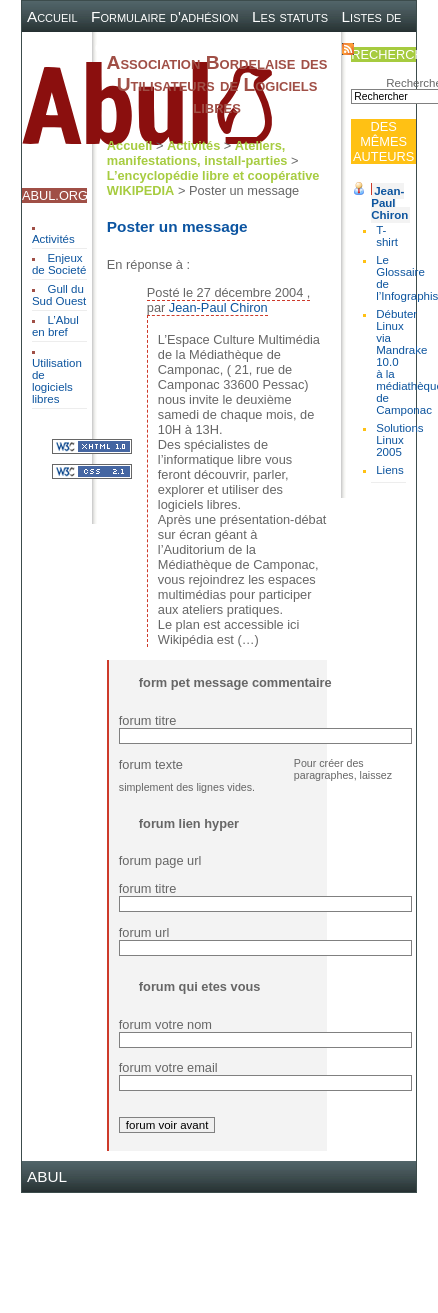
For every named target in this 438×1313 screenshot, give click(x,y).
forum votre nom (165, 1024)
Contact (301, 47)
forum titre (148, 720)
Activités (53, 239)
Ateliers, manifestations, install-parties (197, 153)
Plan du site (219, 47)
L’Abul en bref (55, 326)
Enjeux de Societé (59, 264)
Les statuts (290, 16)
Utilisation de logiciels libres (57, 381)
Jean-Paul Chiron (389, 203)
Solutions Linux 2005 (399, 440)
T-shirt (387, 236)
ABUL (47, 1176)
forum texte (151, 764)
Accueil (52, 16)
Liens (390, 470)
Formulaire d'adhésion (164, 16)
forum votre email (168, 1067)
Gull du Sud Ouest (59, 295)
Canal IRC (130, 47)
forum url (144, 932)
